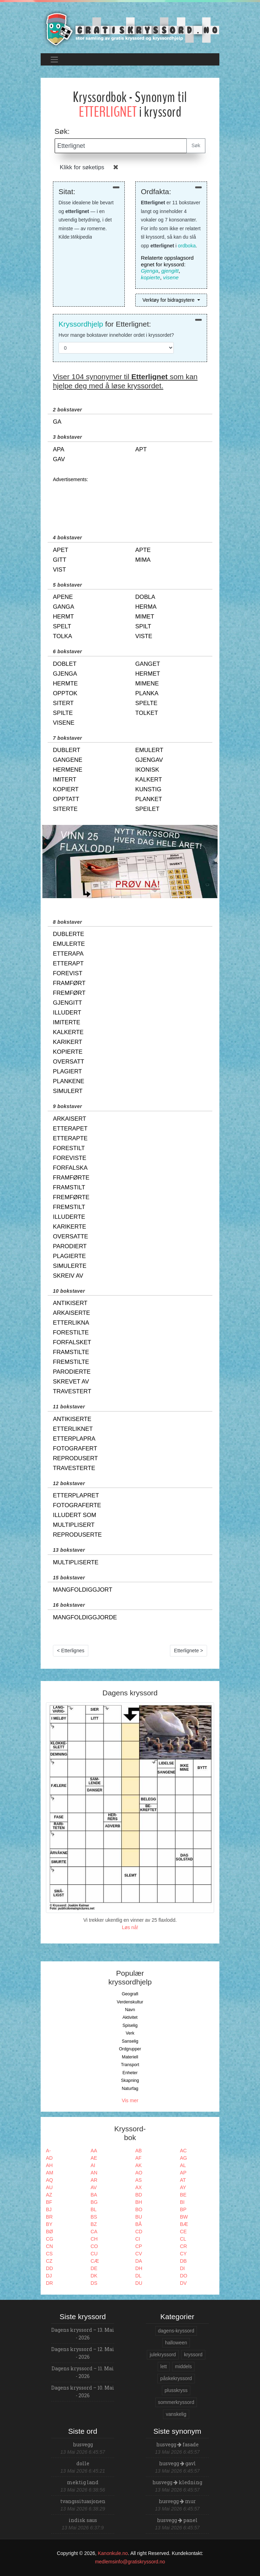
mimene (147, 683)
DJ (49, 2275)
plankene (68, 1081)
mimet (144, 616)
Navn (130, 2009)
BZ (94, 2224)
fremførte (71, 1197)
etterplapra (74, 1438)
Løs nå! (130, 1927)
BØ (49, 2231)
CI (137, 2239)
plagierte (69, 1256)
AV (94, 2187)
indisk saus (83, 2520)
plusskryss (176, 2390)
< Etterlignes (70, 1650)
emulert (149, 750)
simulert (68, 1091)
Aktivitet (129, 2017)
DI (182, 2268)
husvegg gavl (177, 2463)
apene (63, 597)
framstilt (69, 1187)
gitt (59, 559)
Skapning (130, 2080)
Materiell (130, 2057)
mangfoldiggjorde (85, 1617)
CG (49, 2239)
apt (141, 449)
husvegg (83, 2444)
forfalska (70, 1167)
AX (138, 2187)
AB (138, 2150)
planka (146, 693)
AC (183, 2150)
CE (183, 2231)
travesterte (74, 1468)
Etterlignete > (188, 1650)
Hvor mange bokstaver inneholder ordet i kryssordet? (116, 335)
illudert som (74, 1515)
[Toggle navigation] (54, 59)
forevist (67, 973)
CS (49, 2253)
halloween (176, 2342)
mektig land (82, 2482)
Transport (130, 2064)
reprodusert (75, 1458)
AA (94, 2150)
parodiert (70, 1246)
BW (184, 2217)
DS (94, 2283)
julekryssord (163, 2354)
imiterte (66, 1022)
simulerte (70, 1266)
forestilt (69, 1148)
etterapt (68, 963)
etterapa (68, 953)
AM (49, 2172)
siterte (65, 809)
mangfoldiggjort (82, 1589)
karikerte (69, 1226)
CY (183, 2253)
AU (49, 2187)
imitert (64, 779)
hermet (147, 673)
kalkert (148, 779)
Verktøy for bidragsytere (169, 300)
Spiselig (129, 2025)
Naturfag (130, 2088)
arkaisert (69, 1118)
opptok (65, 693)
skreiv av (68, 1275)
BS (94, 2217)
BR (49, 2217)
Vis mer (130, 2100)
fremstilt (69, 1207)
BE (183, 2195)
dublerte (68, 934)
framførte (71, 1177)
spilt (143, 626)
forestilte (71, 1332)
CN (49, 2246)
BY (49, 2224)
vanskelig (176, 2414)
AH (49, 2165)
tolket (146, 713)
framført (69, 983)
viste (143, 636)
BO (138, 2209)
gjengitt (170, 271)
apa (58, 449)
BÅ (138, 2224)
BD (138, 2195)
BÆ (184, 2224)
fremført (69, 993)
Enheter (129, 2072)
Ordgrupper (130, 2049)
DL (138, 2275)
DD (49, 2268)
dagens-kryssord (176, 2331)
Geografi (130, 1993)
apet (60, 550)
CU (94, 2253)
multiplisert (74, 1525)
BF (49, 2202)
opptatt (66, 799)
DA (138, 2261)
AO (138, 2172)
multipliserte (75, 1562)
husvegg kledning (177, 2482)
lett (163, 2366)
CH (94, 2239)
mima (143, 559)
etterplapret (76, 1495)
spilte (63, 713)
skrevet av (71, 1381)
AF (138, 2158)
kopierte (150, 277)
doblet (64, 664)
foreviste (69, 1158)
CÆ (95, 2261)
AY (183, 2187)
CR (183, 2246)
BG (94, 2202)
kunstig (148, 789)
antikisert (70, 1303)
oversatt (68, 1061)
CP (138, 2246)
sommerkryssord (176, 2402)
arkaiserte (71, 1313)
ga (57, 421)
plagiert (67, 1071)
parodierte (72, 1371)
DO (183, 2275)
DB (183, 2261)
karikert (67, 1042)
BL (94, 2209)
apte (143, 550)
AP (183, 2172)
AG (183, 2158)
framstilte (71, 1352)
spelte (146, 703)
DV (183, 2283)
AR (94, 2180)
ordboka (187, 245)
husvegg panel (177, 2520)
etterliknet (73, 1429)
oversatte (70, 1236)
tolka (62, 636)
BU (138, 2217)
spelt (62, 626)
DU (138, 2283)
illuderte (69, 1217)
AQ (49, 2180)
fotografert (75, 1448)
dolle (82, 2463)
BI (182, 2202)
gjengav (149, 760)
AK (138, 2165)
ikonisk (147, 769)
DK (94, 2275)
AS (138, 2180)
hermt (63, 616)
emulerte (69, 944)
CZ (49, 2261)
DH (138, 2268)
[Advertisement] (130, 501)
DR (49, 2283)
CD (138, 2231)
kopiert (65, 789)
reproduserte (77, 1534)
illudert (67, 1012)
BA (94, 2195)
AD (49, 2158)
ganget (147, 664)
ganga (63, 606)
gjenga (65, 673)
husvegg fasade (177, 2444)
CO (94, 2246)
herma (146, 606)
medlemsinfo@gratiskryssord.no (130, 2561)
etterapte (70, 1138)
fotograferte (77, 1505)
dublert (66, 750)
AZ (49, 2195)
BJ (49, 2209)
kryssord (193, 2354)
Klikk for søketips (82, 167)
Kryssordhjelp (81, 324)
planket (148, 799)
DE (94, 2268)
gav (59, 459)
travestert (72, 1391)
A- (48, 2150)
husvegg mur (177, 2501)
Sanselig (130, 2041)
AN (94, 2172)
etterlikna (71, 1322)
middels (183, 2366)
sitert (63, 703)
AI (93, 2165)
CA (94, 2231)
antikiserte (72, 1419)
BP (183, 2209)
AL (183, 2165)
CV (138, 2253)
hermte (65, 683)
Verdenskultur (130, 2002)
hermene (67, 769)
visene (171, 277)
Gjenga (149, 271)
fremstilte (71, 1362)
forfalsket (72, 1342)
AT (183, 2180)
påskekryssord (176, 2378)
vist (59, 569)
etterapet (70, 1128)
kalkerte (68, 1032)
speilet (147, 809)
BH (138, 2202)
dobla (145, 597)
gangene (67, 760)
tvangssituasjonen (82, 2501)
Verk (130, 2033)
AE (94, 2158)
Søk (196, 145)
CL (183, 2239)
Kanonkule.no (113, 2553)
